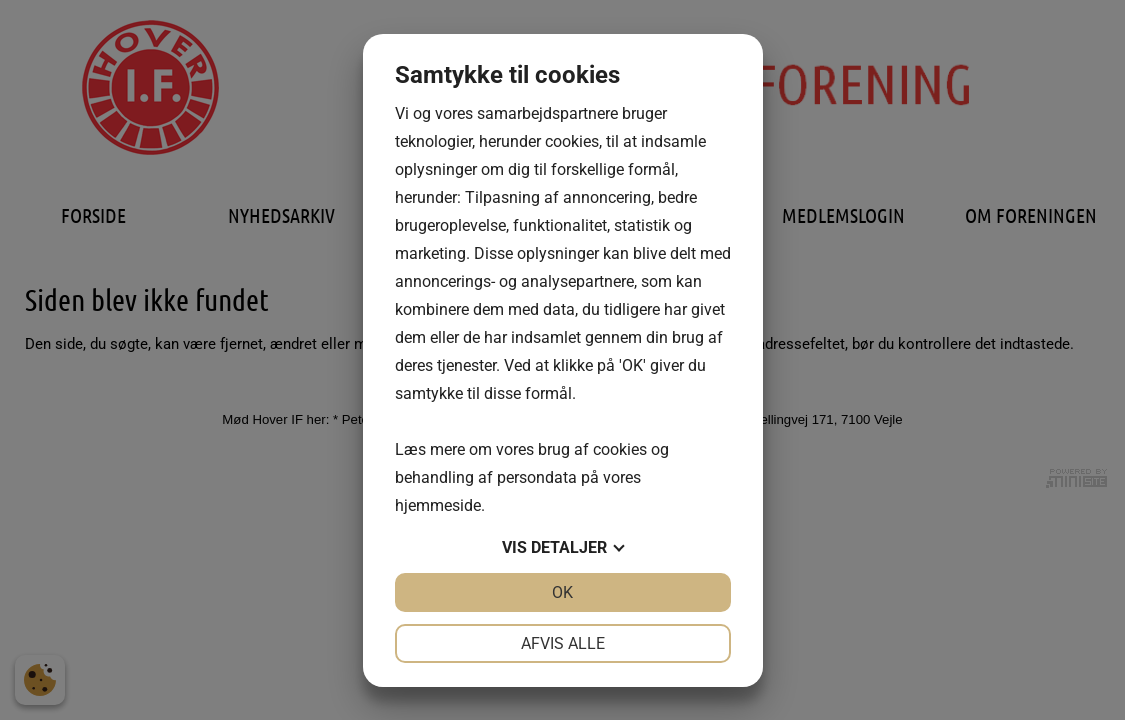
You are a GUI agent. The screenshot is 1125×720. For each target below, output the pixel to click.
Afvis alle (563, 643)
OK (562, 592)
